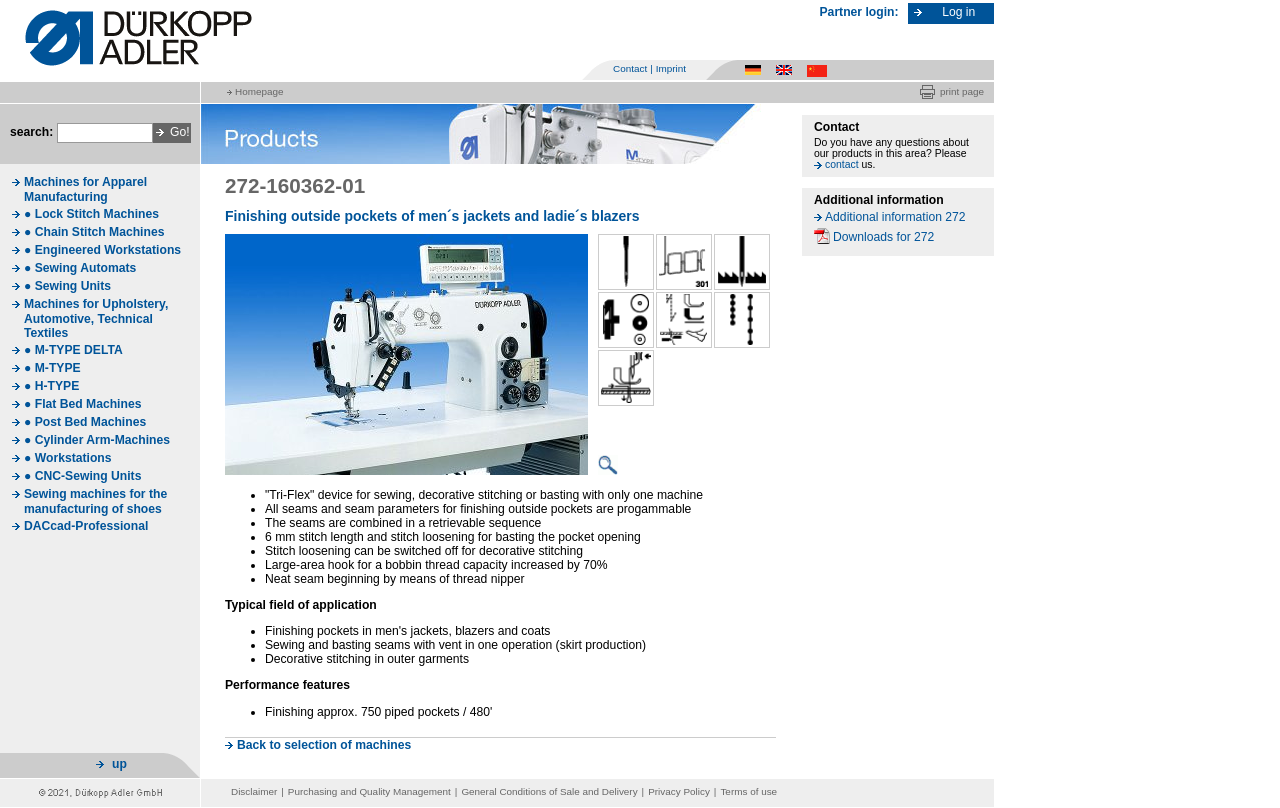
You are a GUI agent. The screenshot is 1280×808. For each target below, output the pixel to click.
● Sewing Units (67, 286)
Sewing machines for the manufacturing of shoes (95, 501)
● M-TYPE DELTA (73, 350)
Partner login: (859, 12)
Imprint (671, 68)
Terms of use (748, 791)
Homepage (259, 91)
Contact (630, 68)
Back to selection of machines (324, 745)
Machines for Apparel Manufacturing (85, 189)
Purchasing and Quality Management (369, 791)
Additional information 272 (895, 217)
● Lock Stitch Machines (91, 214)
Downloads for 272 (883, 237)
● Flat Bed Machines (82, 404)
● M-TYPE (52, 368)
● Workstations (68, 458)
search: (31, 132)
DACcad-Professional (86, 526)
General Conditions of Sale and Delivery (549, 791)
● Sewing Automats (80, 268)
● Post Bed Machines (85, 422)
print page (962, 91)
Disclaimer (254, 791)
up (119, 764)
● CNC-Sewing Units (82, 476)
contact (842, 164)
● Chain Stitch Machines (94, 232)
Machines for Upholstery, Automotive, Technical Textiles (96, 318)
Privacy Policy (679, 791)
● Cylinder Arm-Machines (97, 440)
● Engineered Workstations (102, 250)
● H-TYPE (51, 386)
